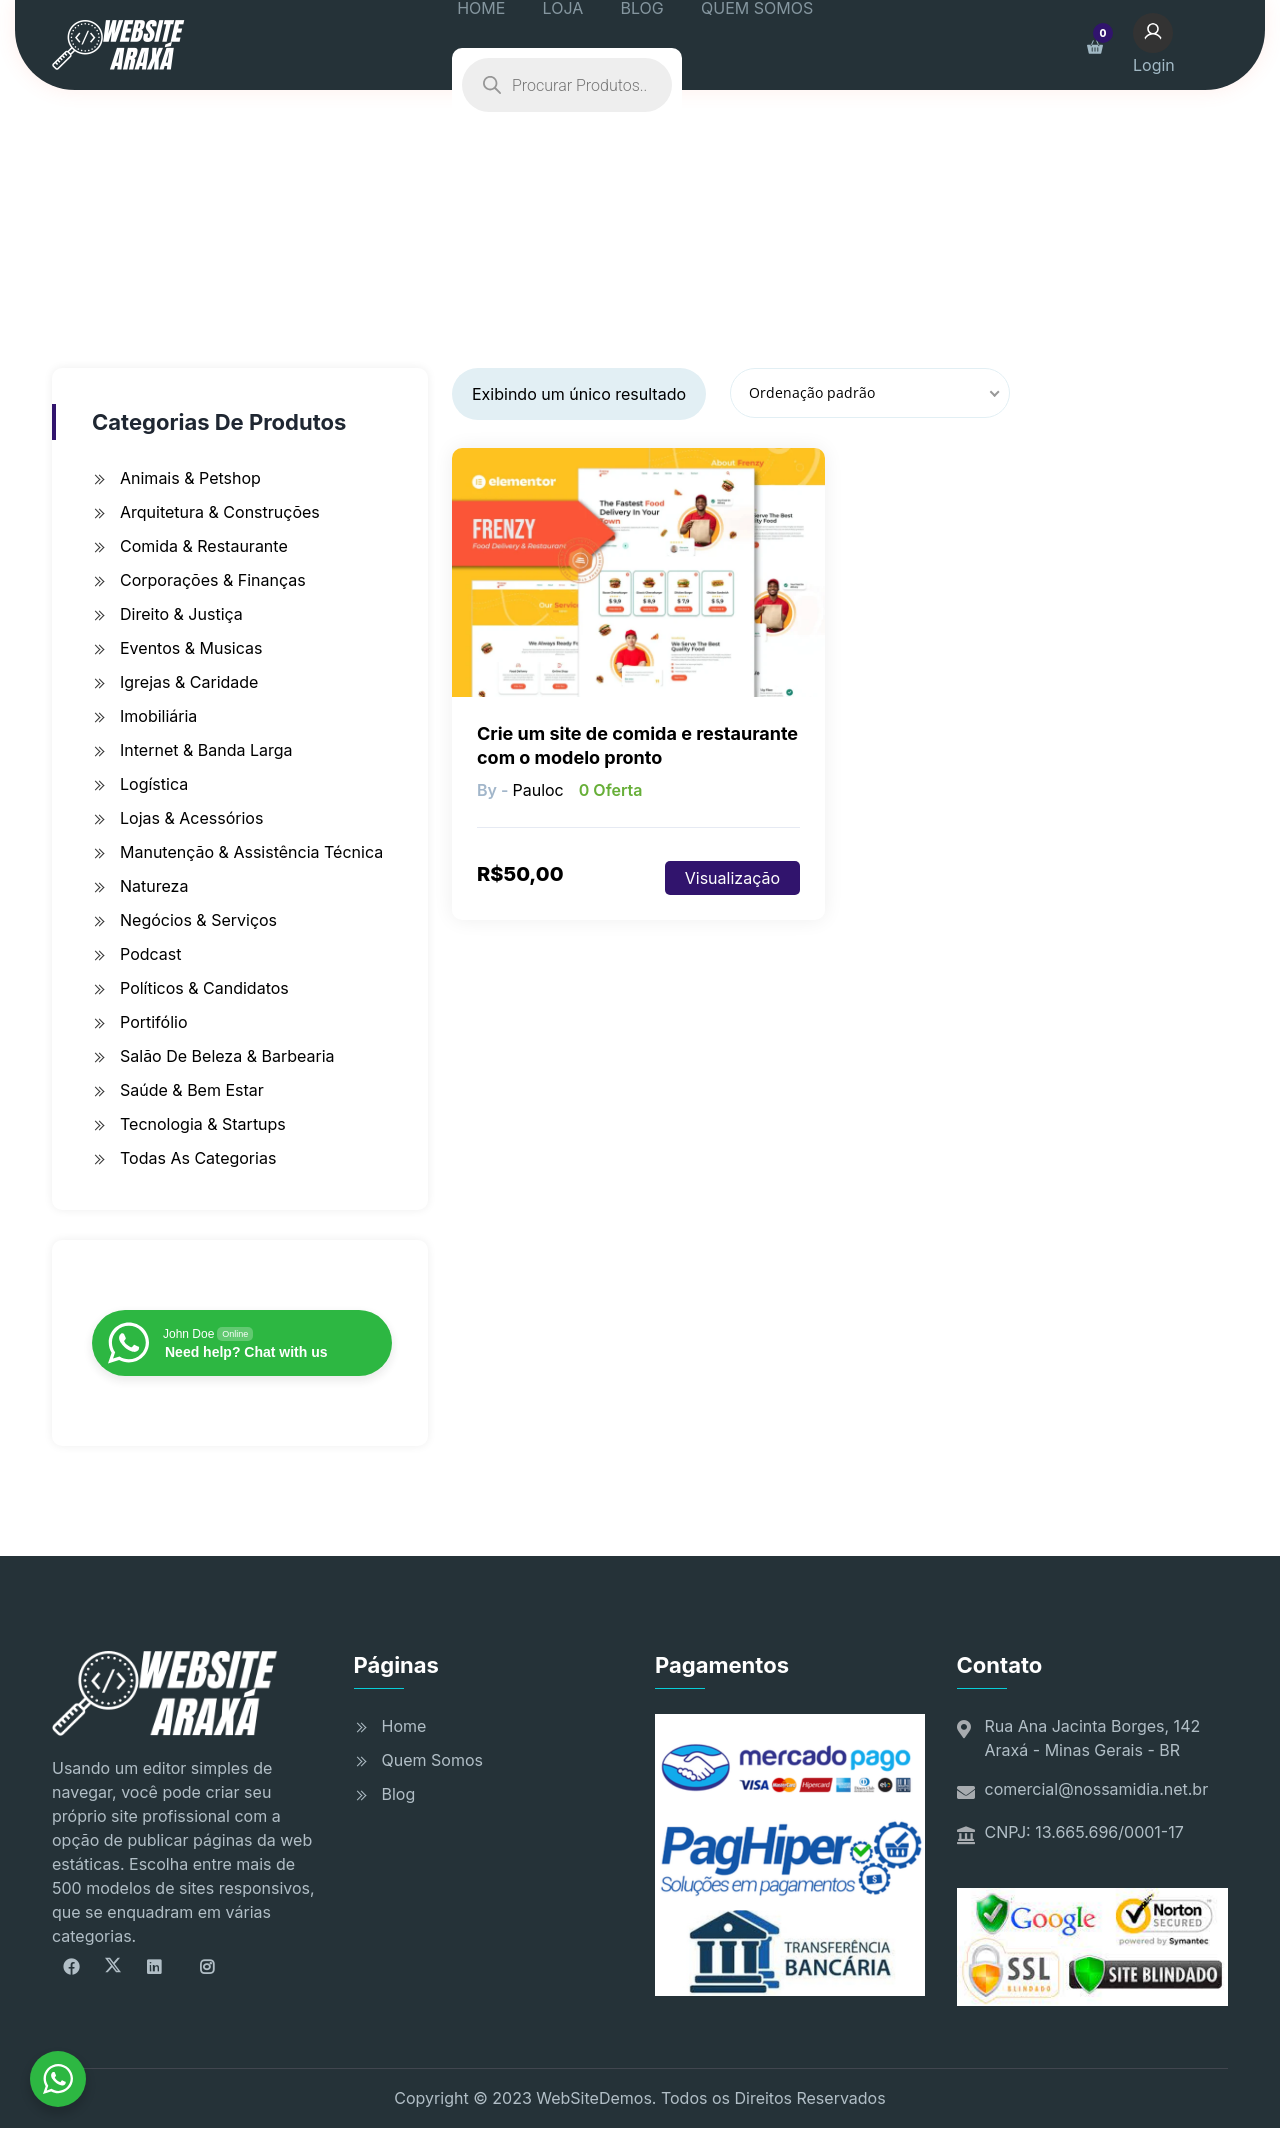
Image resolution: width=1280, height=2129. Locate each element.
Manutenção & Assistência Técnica (251, 852)
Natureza (154, 886)
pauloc (537, 790)
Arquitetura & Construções (220, 512)
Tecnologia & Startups (203, 1124)
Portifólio (154, 1022)
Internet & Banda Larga (206, 750)
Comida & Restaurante (204, 546)
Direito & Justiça (181, 614)
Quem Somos (432, 1760)
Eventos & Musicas (191, 648)
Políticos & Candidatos (204, 988)
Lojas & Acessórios (191, 818)
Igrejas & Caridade (189, 682)
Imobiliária (158, 716)
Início (399, 226)
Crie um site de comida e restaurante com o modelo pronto (637, 745)
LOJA (591, 45)
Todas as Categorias (198, 1158)
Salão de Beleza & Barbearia (227, 1056)
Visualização (732, 878)
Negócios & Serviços (198, 920)
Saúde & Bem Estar (192, 1090)
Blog (399, 1794)
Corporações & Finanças (213, 580)
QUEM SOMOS (757, 45)
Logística (154, 784)
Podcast (150, 954)
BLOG (655, 45)
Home (404, 1726)
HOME (523, 45)
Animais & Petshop (190, 478)
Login (1180, 43)
